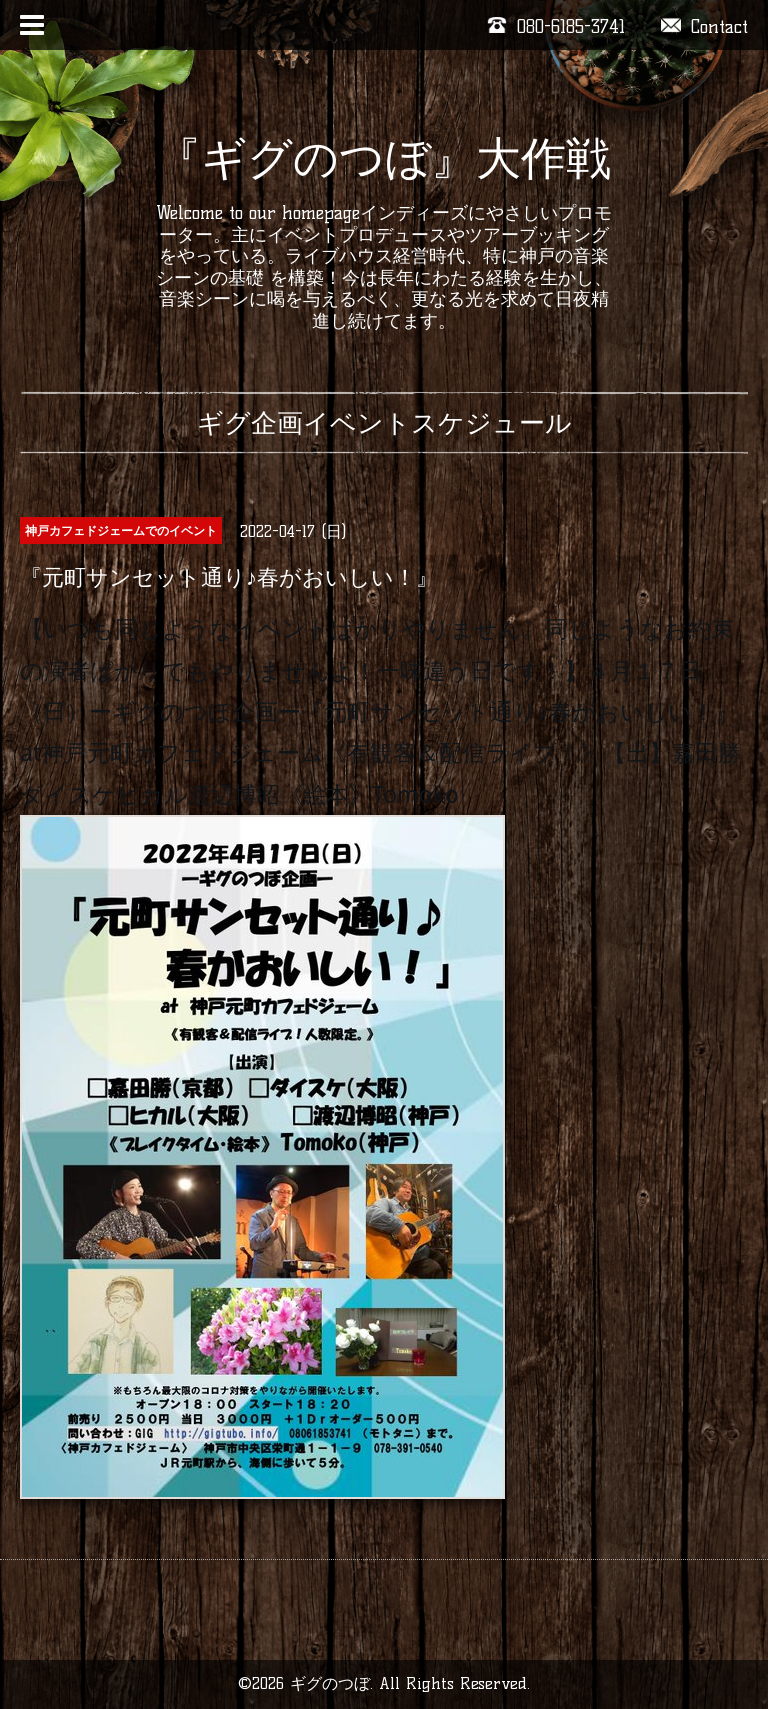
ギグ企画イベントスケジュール (384, 423)
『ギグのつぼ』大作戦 (383, 158)
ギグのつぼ (330, 1683)
